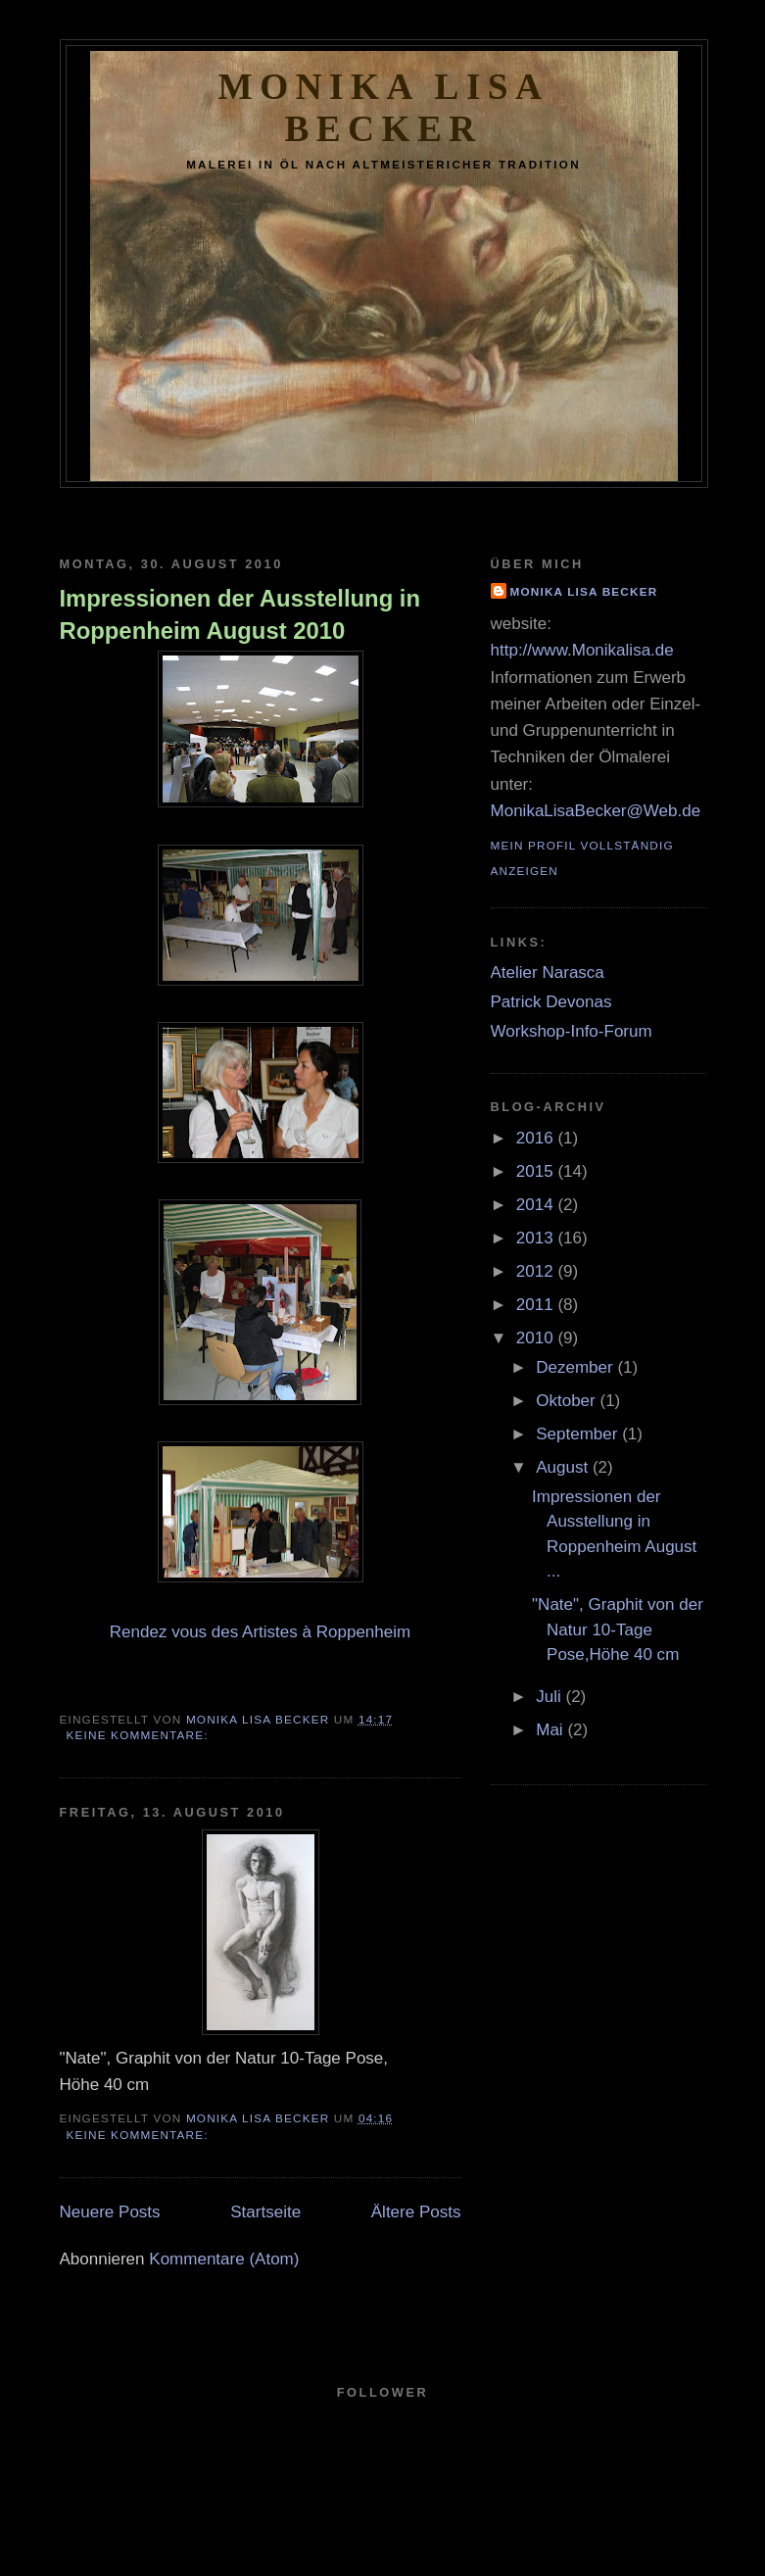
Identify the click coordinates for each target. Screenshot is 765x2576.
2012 (537, 1271)
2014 (537, 1204)
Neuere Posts (110, 2212)
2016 (537, 1138)
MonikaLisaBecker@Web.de (596, 811)
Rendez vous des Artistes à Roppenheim (260, 1632)
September (579, 1434)
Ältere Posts (416, 2212)
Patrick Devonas (551, 1002)
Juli (550, 1696)
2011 (537, 1304)
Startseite (265, 2212)
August (564, 1467)
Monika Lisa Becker (584, 591)
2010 (537, 1338)
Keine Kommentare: (140, 1734)
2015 (537, 1171)
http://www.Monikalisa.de (582, 650)
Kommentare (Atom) (224, 2259)
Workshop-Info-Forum (571, 1031)
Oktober (567, 1400)
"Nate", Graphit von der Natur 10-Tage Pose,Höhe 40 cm (617, 1629)
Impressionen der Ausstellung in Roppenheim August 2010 (240, 614)
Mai (551, 1730)
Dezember (576, 1367)
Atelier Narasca (547, 972)
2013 (537, 1238)
